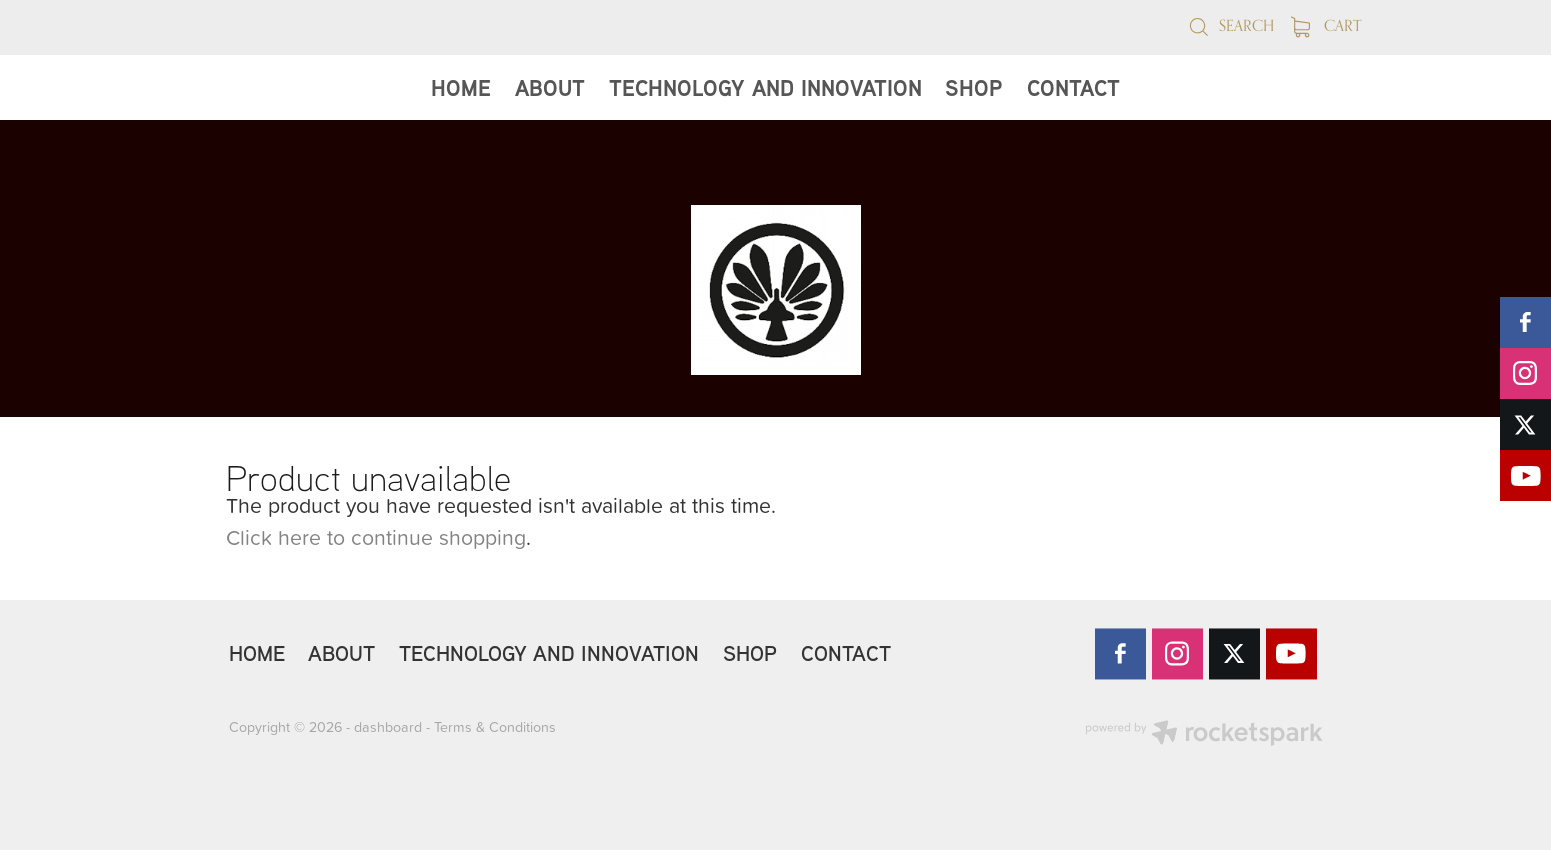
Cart (1326, 25)
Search (1231, 25)
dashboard (388, 727)
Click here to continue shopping (376, 537)
